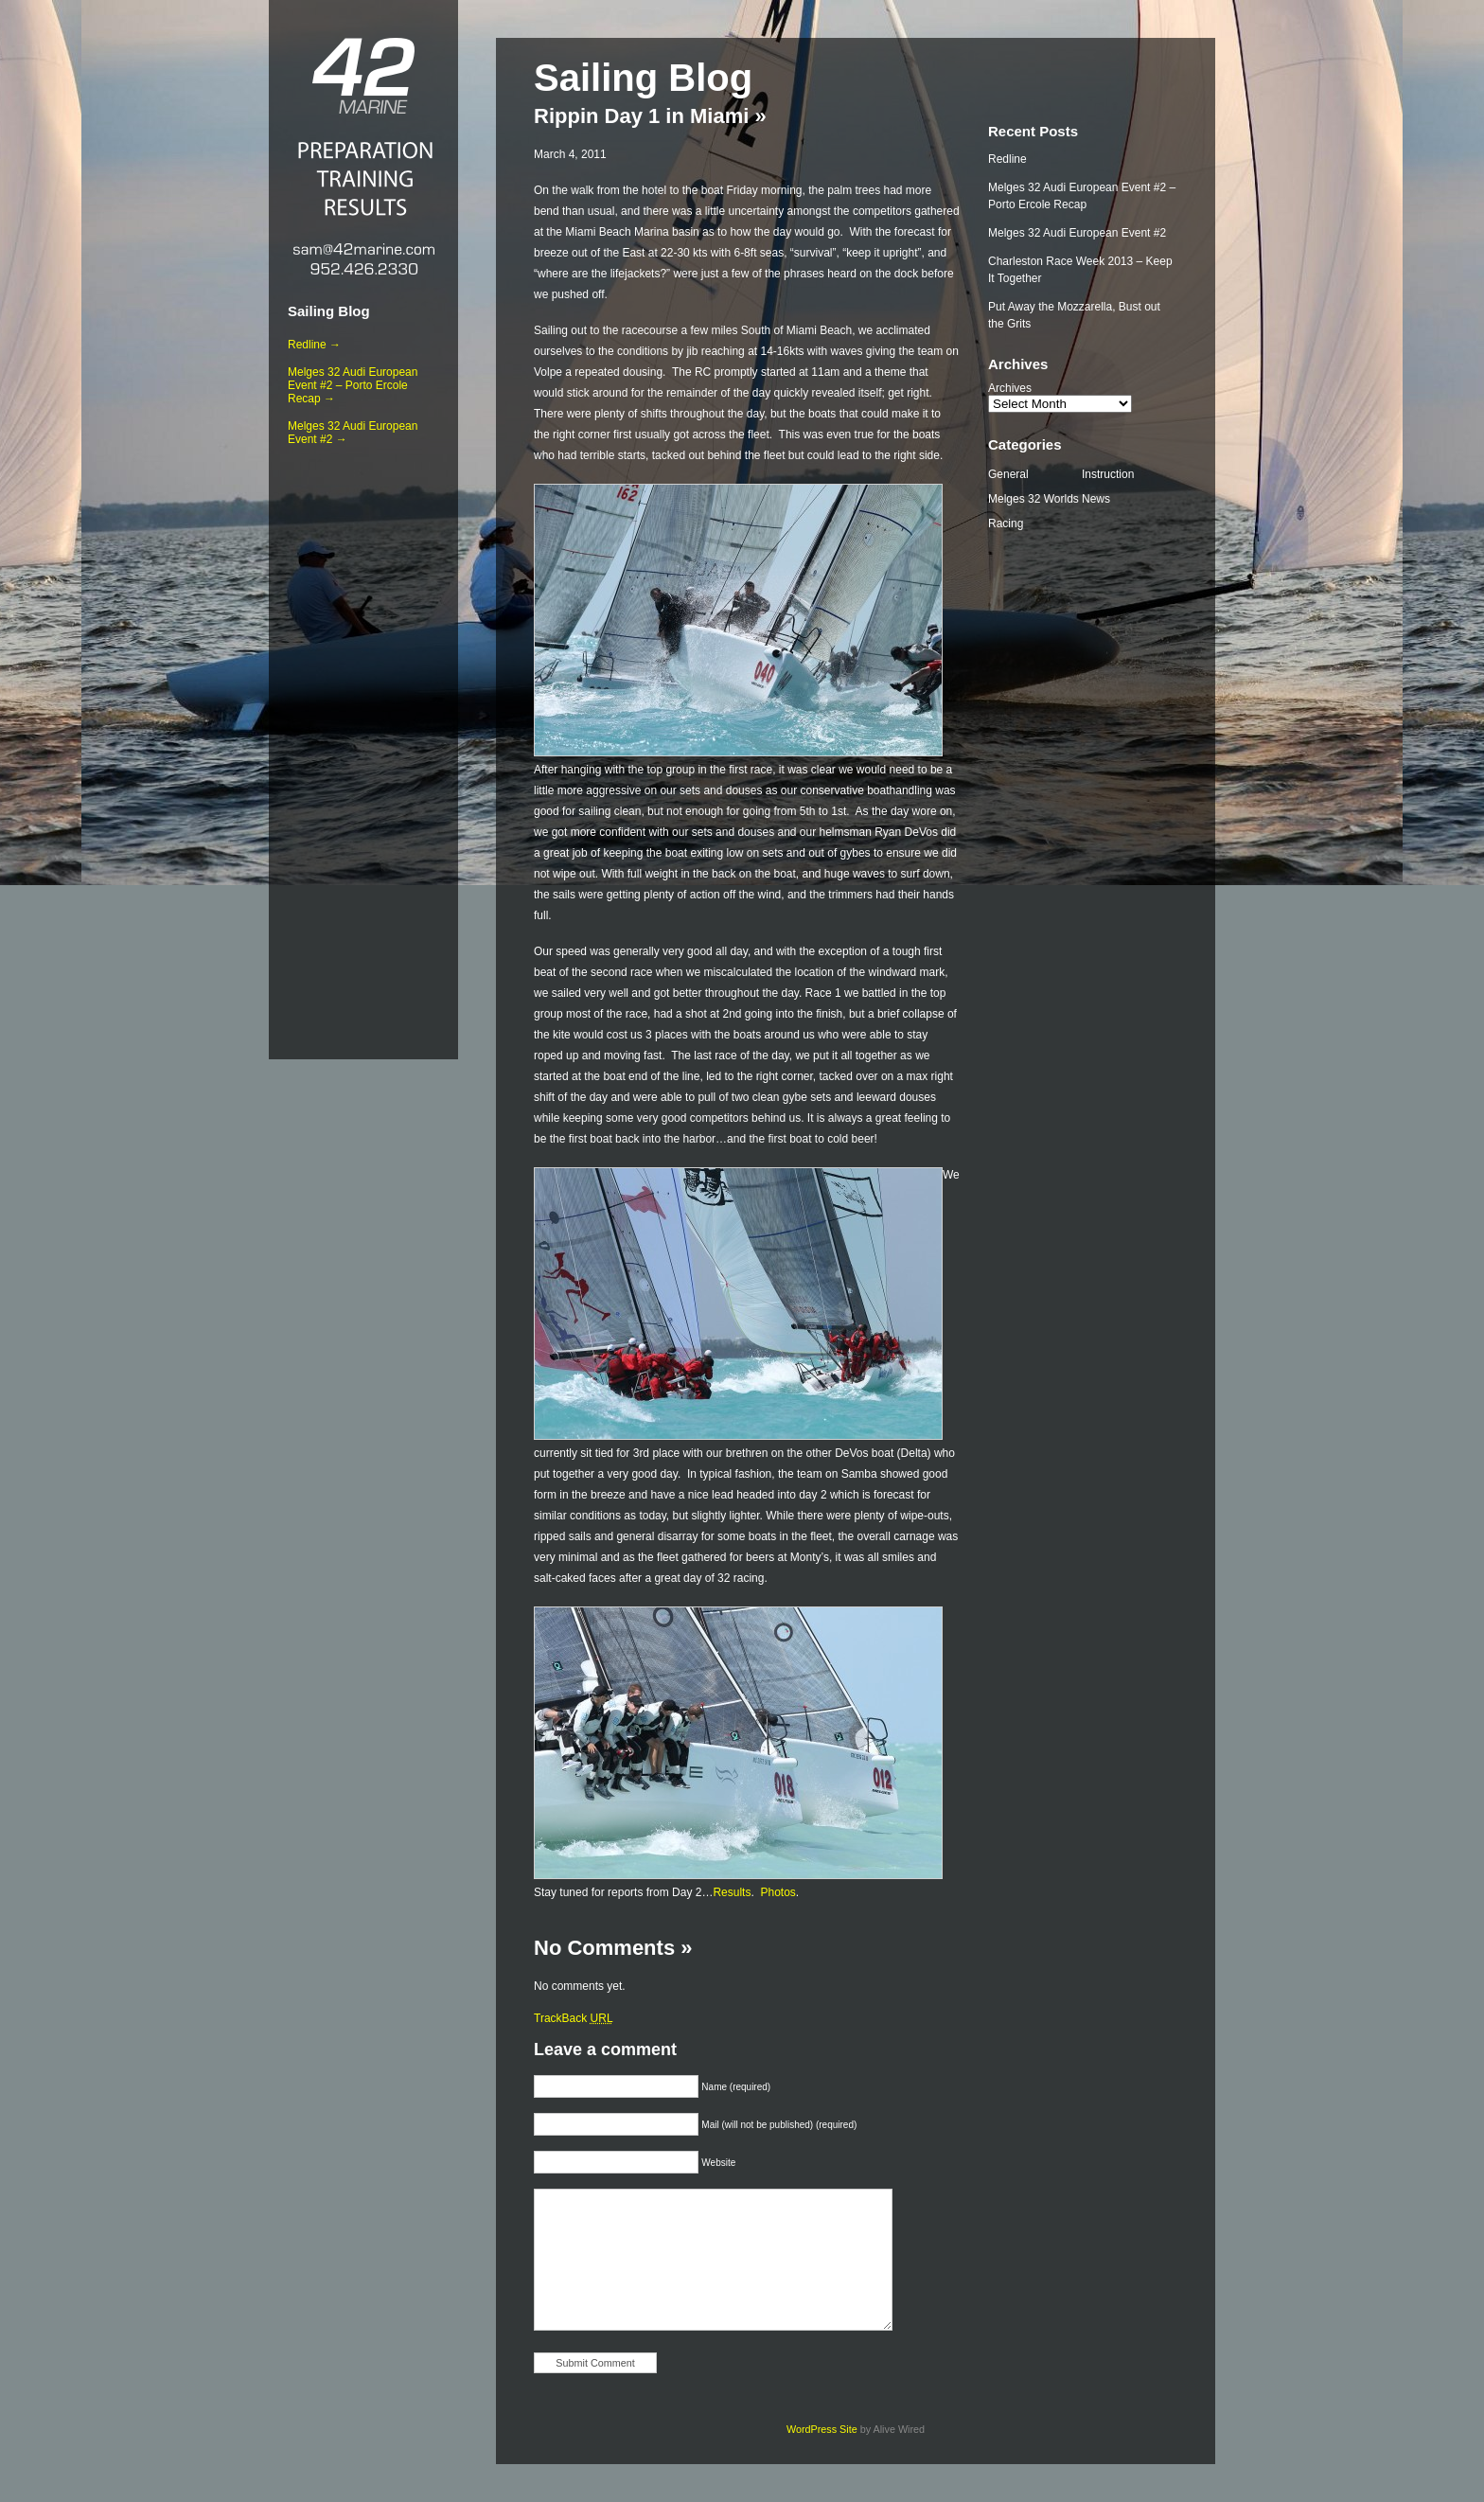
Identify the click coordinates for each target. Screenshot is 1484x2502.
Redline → (314, 344)
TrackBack (573, 2018)
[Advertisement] (363, 749)
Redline (1007, 159)
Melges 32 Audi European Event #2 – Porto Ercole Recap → (352, 385)
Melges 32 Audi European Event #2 (1077, 233)
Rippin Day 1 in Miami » (650, 116)
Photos (777, 1892)
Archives (1010, 388)
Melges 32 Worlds (1033, 499)
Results (732, 1892)
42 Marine (363, 76)
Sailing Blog (329, 311)
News (1096, 499)
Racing (1005, 523)
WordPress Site (821, 2429)
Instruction (1108, 474)
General (1008, 474)
